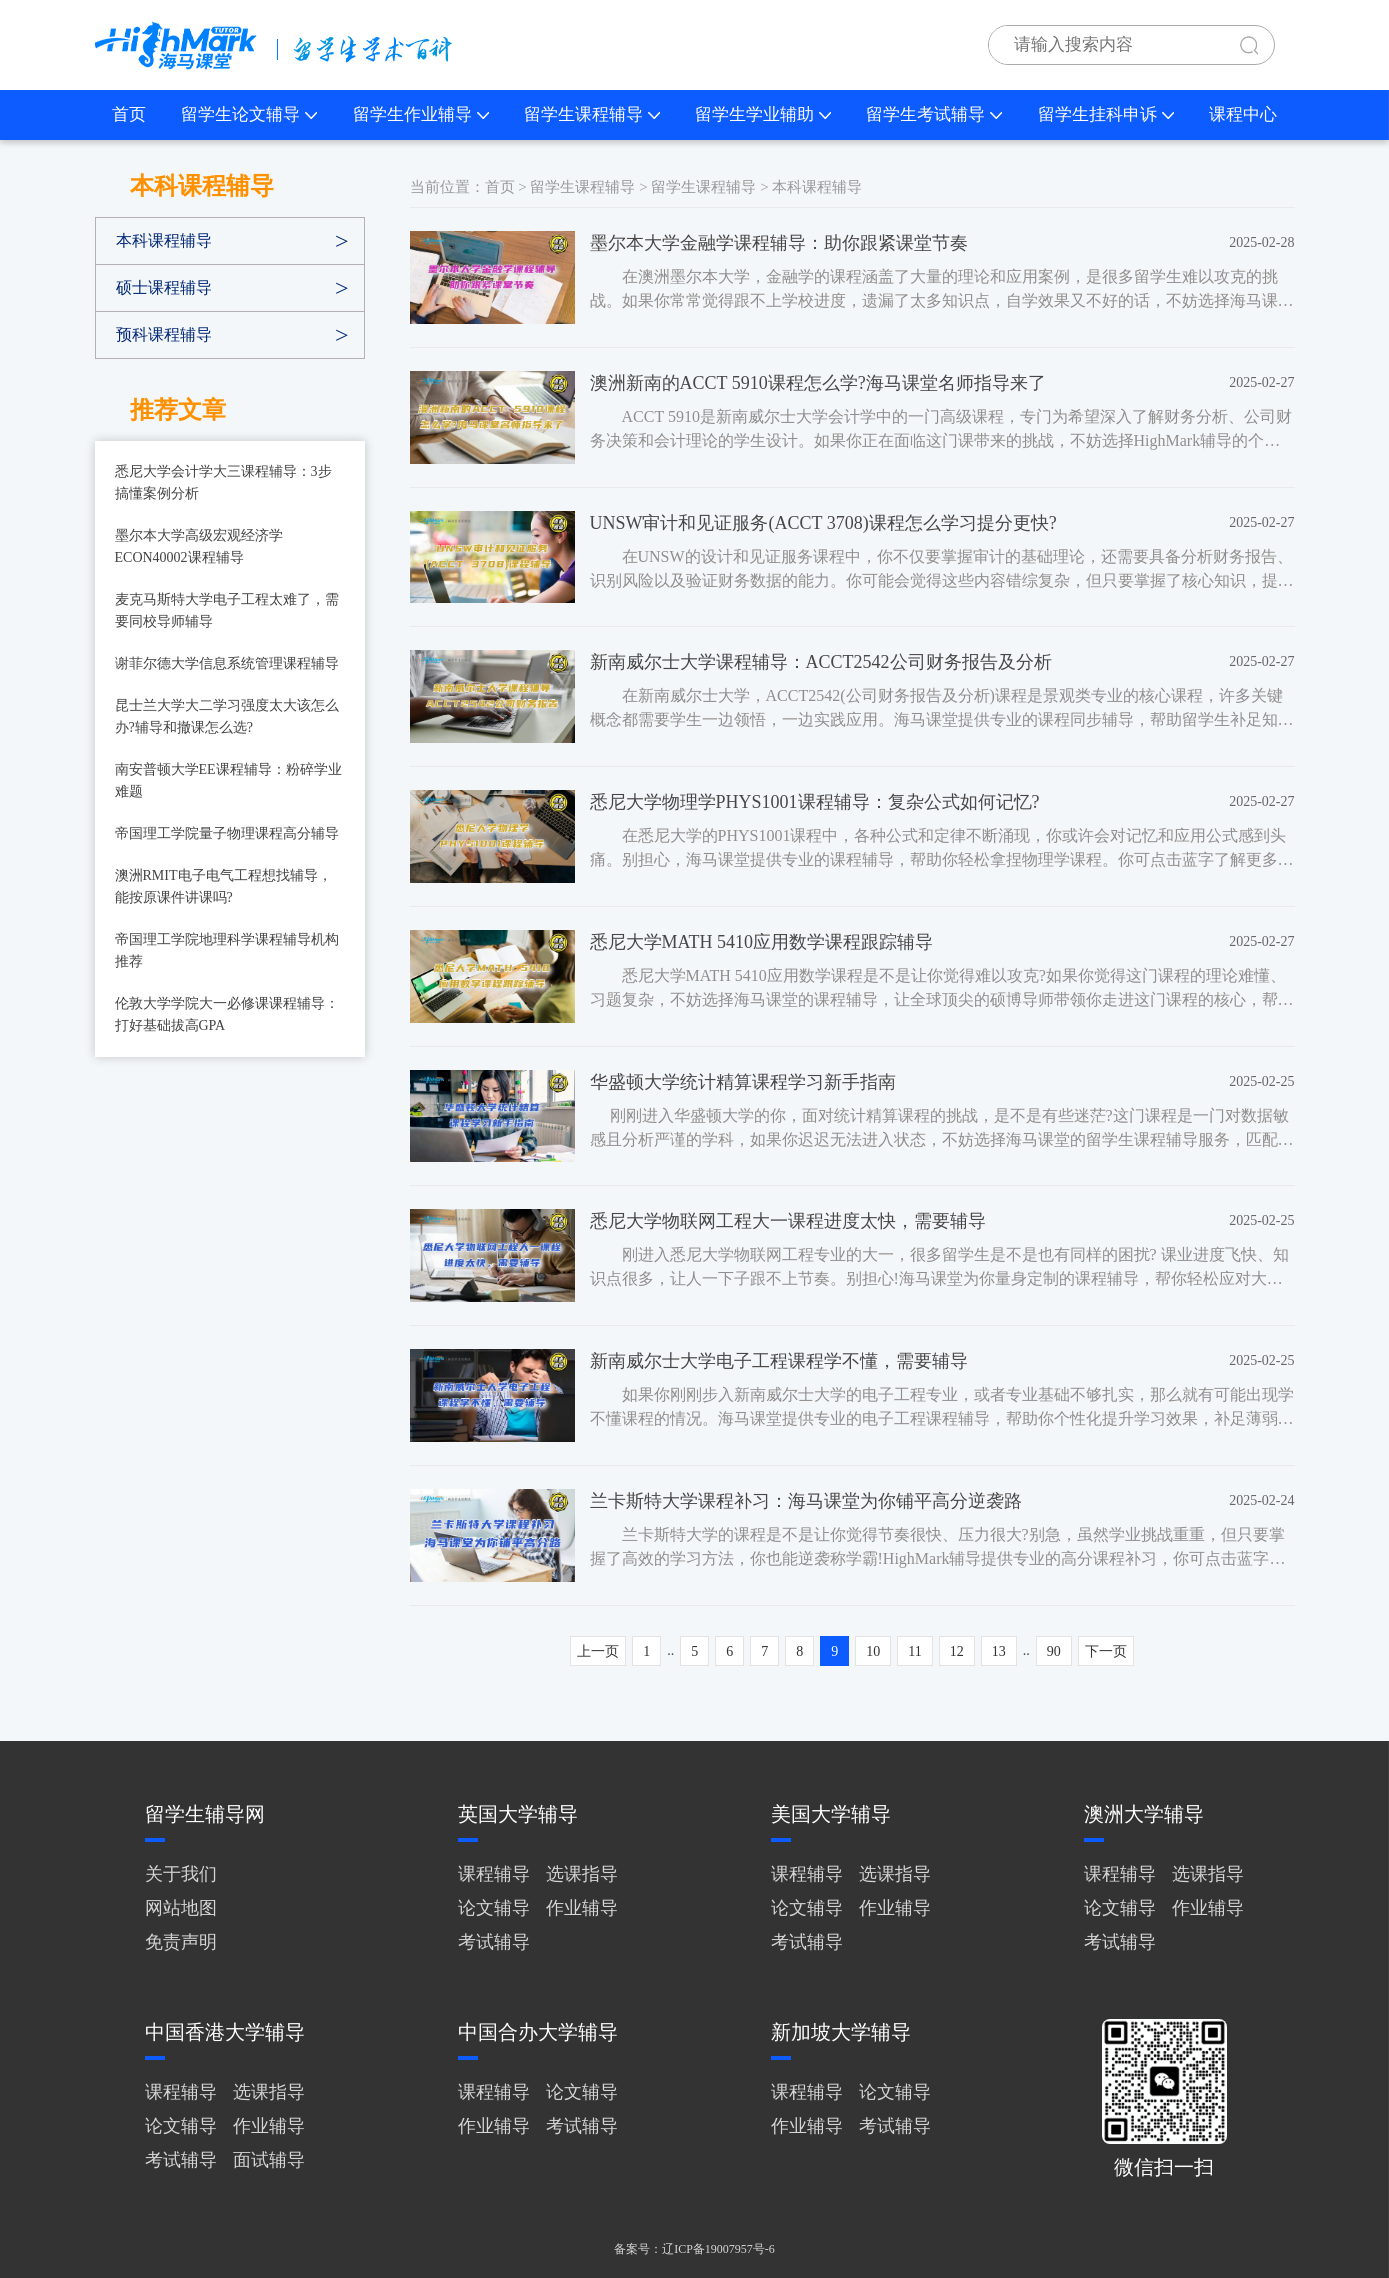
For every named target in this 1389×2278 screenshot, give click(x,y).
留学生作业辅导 (421, 114)
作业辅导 (582, 1908)
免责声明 (181, 1942)
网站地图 (181, 1908)
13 (999, 1651)
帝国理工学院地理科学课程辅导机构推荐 (227, 950)
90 (1054, 1651)
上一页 (598, 1651)
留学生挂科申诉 (1106, 114)
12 (957, 1651)
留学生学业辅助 (763, 114)
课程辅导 (494, 1874)
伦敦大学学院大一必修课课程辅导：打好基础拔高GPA (227, 1014)
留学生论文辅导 (249, 114)
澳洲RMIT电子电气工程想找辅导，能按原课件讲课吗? (223, 886)
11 (914, 1651)
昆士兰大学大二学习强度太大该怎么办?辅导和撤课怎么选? (227, 716)
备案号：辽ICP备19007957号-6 (694, 2249)
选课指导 (582, 1874)
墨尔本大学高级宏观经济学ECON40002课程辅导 (199, 546)
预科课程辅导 (164, 334)
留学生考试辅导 (934, 114)
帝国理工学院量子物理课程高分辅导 (227, 833)
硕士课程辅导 (164, 287)
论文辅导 (494, 1908)
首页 (129, 114)
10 (873, 1651)
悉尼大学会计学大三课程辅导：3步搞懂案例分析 (223, 482)
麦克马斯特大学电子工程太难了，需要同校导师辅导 (227, 610)
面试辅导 (269, 2160)
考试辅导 (494, 1942)
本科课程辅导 (164, 240)
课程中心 (1243, 114)
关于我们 (181, 1874)
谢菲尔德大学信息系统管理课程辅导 (227, 663)
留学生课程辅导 (592, 114)
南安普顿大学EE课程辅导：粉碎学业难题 (228, 780)
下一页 (1106, 1651)
